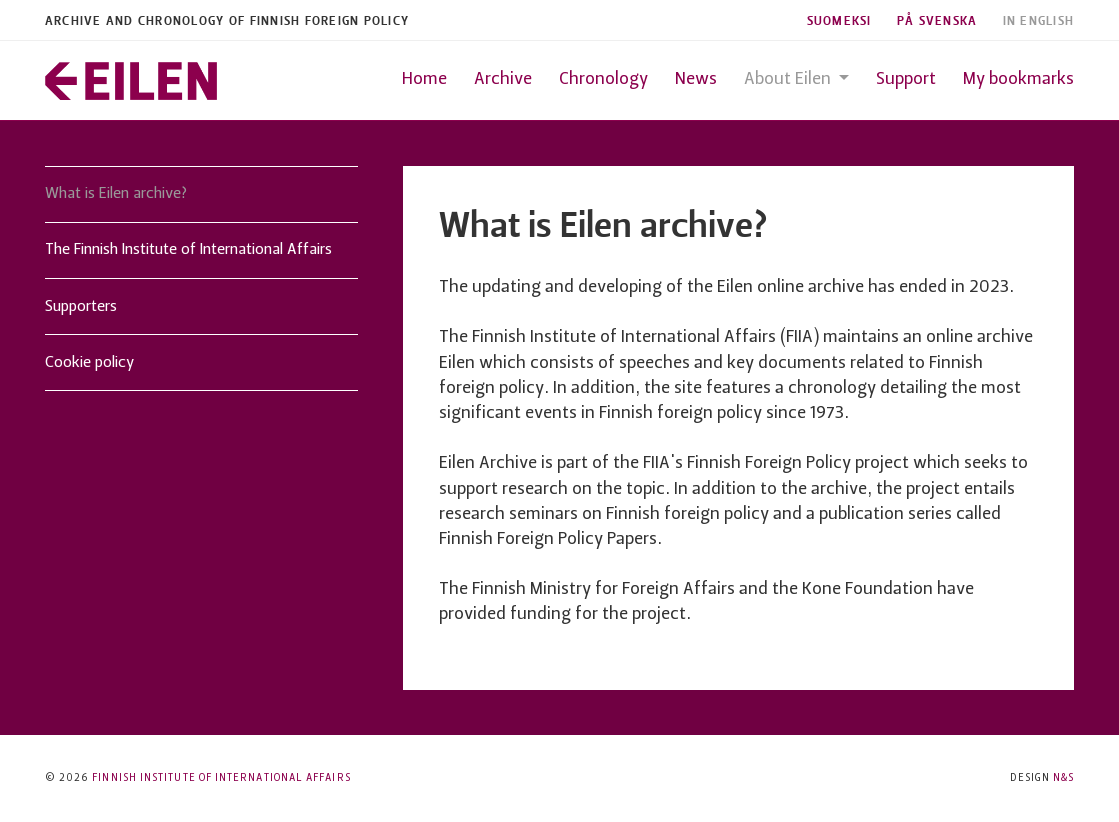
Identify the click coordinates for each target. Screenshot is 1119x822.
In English (1039, 20)
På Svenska (937, 20)
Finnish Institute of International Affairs (221, 778)
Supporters (81, 307)
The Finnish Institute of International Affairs (188, 250)
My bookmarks (1018, 80)
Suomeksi (839, 20)
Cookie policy (89, 363)
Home (424, 80)
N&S (1063, 778)
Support (906, 80)
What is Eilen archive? (116, 194)
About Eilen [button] (789, 80)
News (696, 80)
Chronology (603, 80)
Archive (503, 80)
